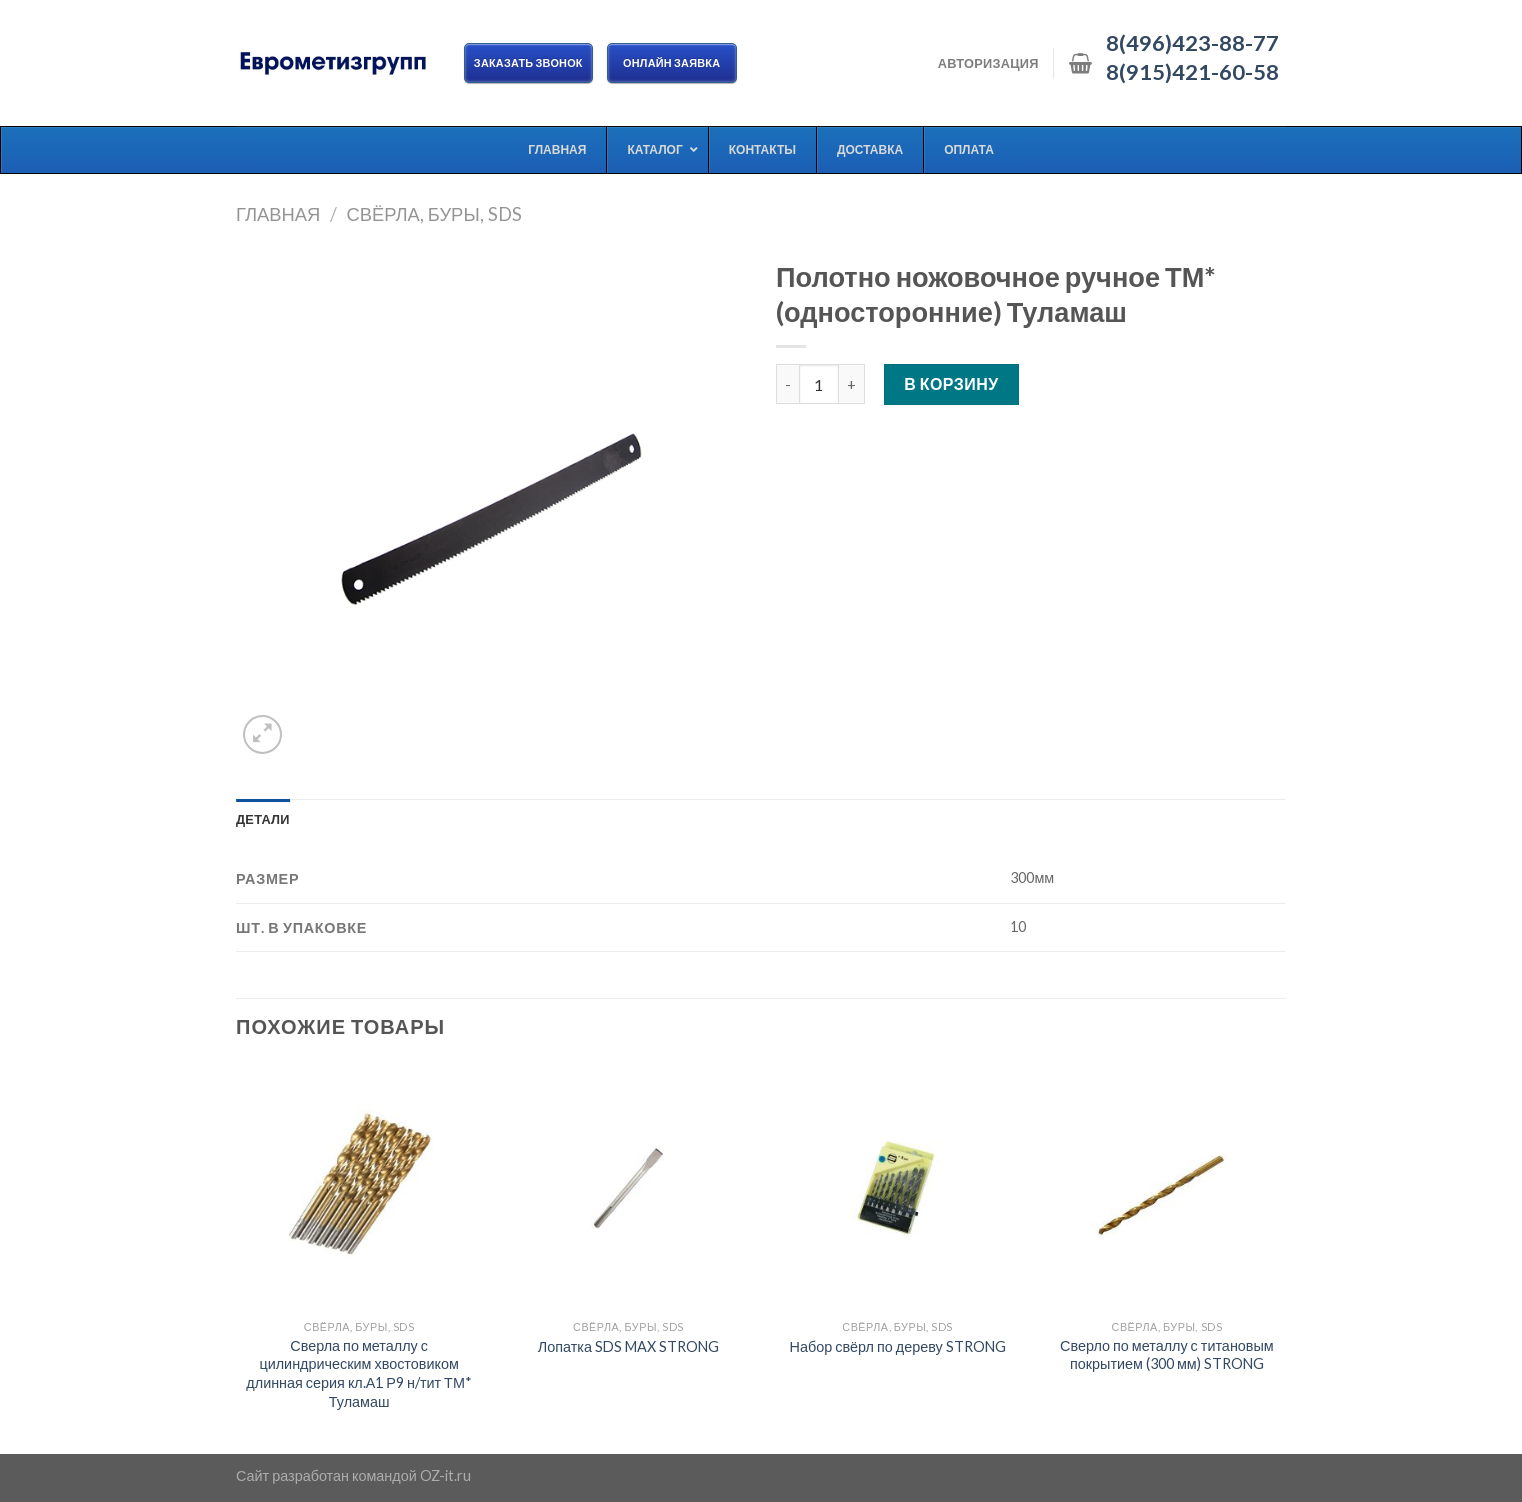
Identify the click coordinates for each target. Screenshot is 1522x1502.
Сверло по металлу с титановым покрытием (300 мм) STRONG (1167, 1355)
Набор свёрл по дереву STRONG (898, 1346)
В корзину (951, 383)
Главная (278, 214)
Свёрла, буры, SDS (433, 214)
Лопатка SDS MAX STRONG (628, 1346)
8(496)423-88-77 (1192, 43)
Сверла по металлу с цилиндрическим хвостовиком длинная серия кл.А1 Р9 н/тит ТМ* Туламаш (359, 1373)
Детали (263, 819)
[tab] (263, 819)
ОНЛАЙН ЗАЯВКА (672, 62)
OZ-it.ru (445, 1475)
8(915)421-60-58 (1192, 72)
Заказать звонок (528, 62)
